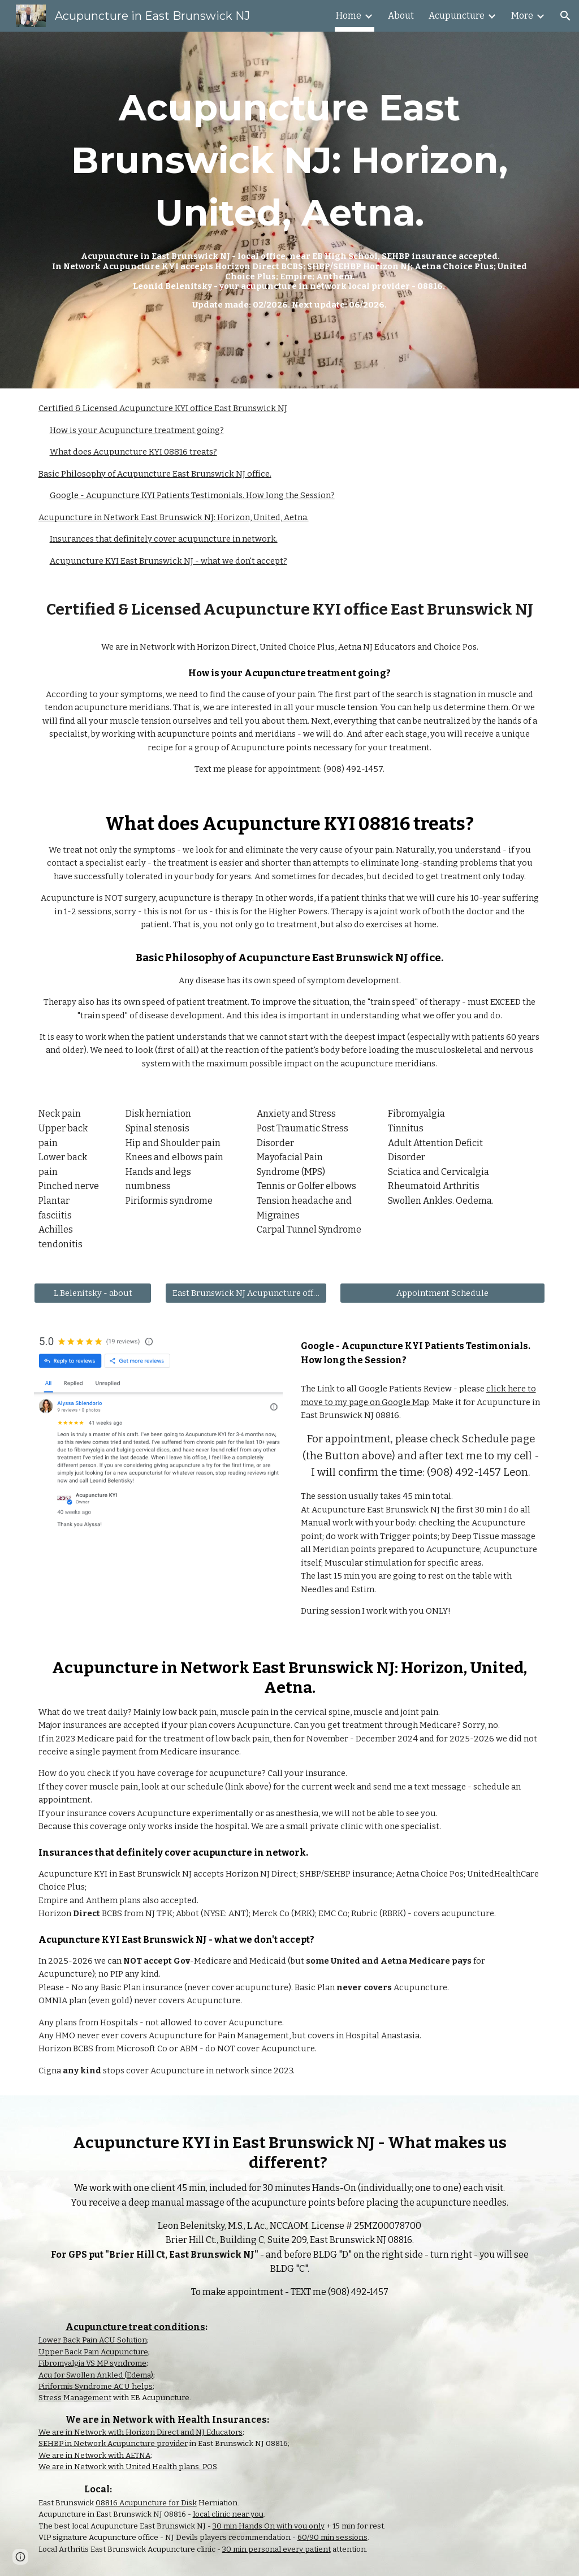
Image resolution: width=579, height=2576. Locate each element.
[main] (290, 195)
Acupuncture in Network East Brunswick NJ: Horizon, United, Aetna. (173, 517)
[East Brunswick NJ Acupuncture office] (246, 1293)
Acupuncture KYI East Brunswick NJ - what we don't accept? (168, 561)
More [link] (522, 15)
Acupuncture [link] (457, 15)
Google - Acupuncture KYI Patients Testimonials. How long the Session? (192, 495)
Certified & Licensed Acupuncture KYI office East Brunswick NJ (162, 408)
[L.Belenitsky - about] (93, 1293)
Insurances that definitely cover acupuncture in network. (164, 539)
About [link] (401, 15)
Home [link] (348, 15)
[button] (565, 15)
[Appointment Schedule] (442, 1293)
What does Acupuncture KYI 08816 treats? (133, 452)
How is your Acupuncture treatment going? (137, 430)
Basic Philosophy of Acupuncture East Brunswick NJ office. (154, 474)
